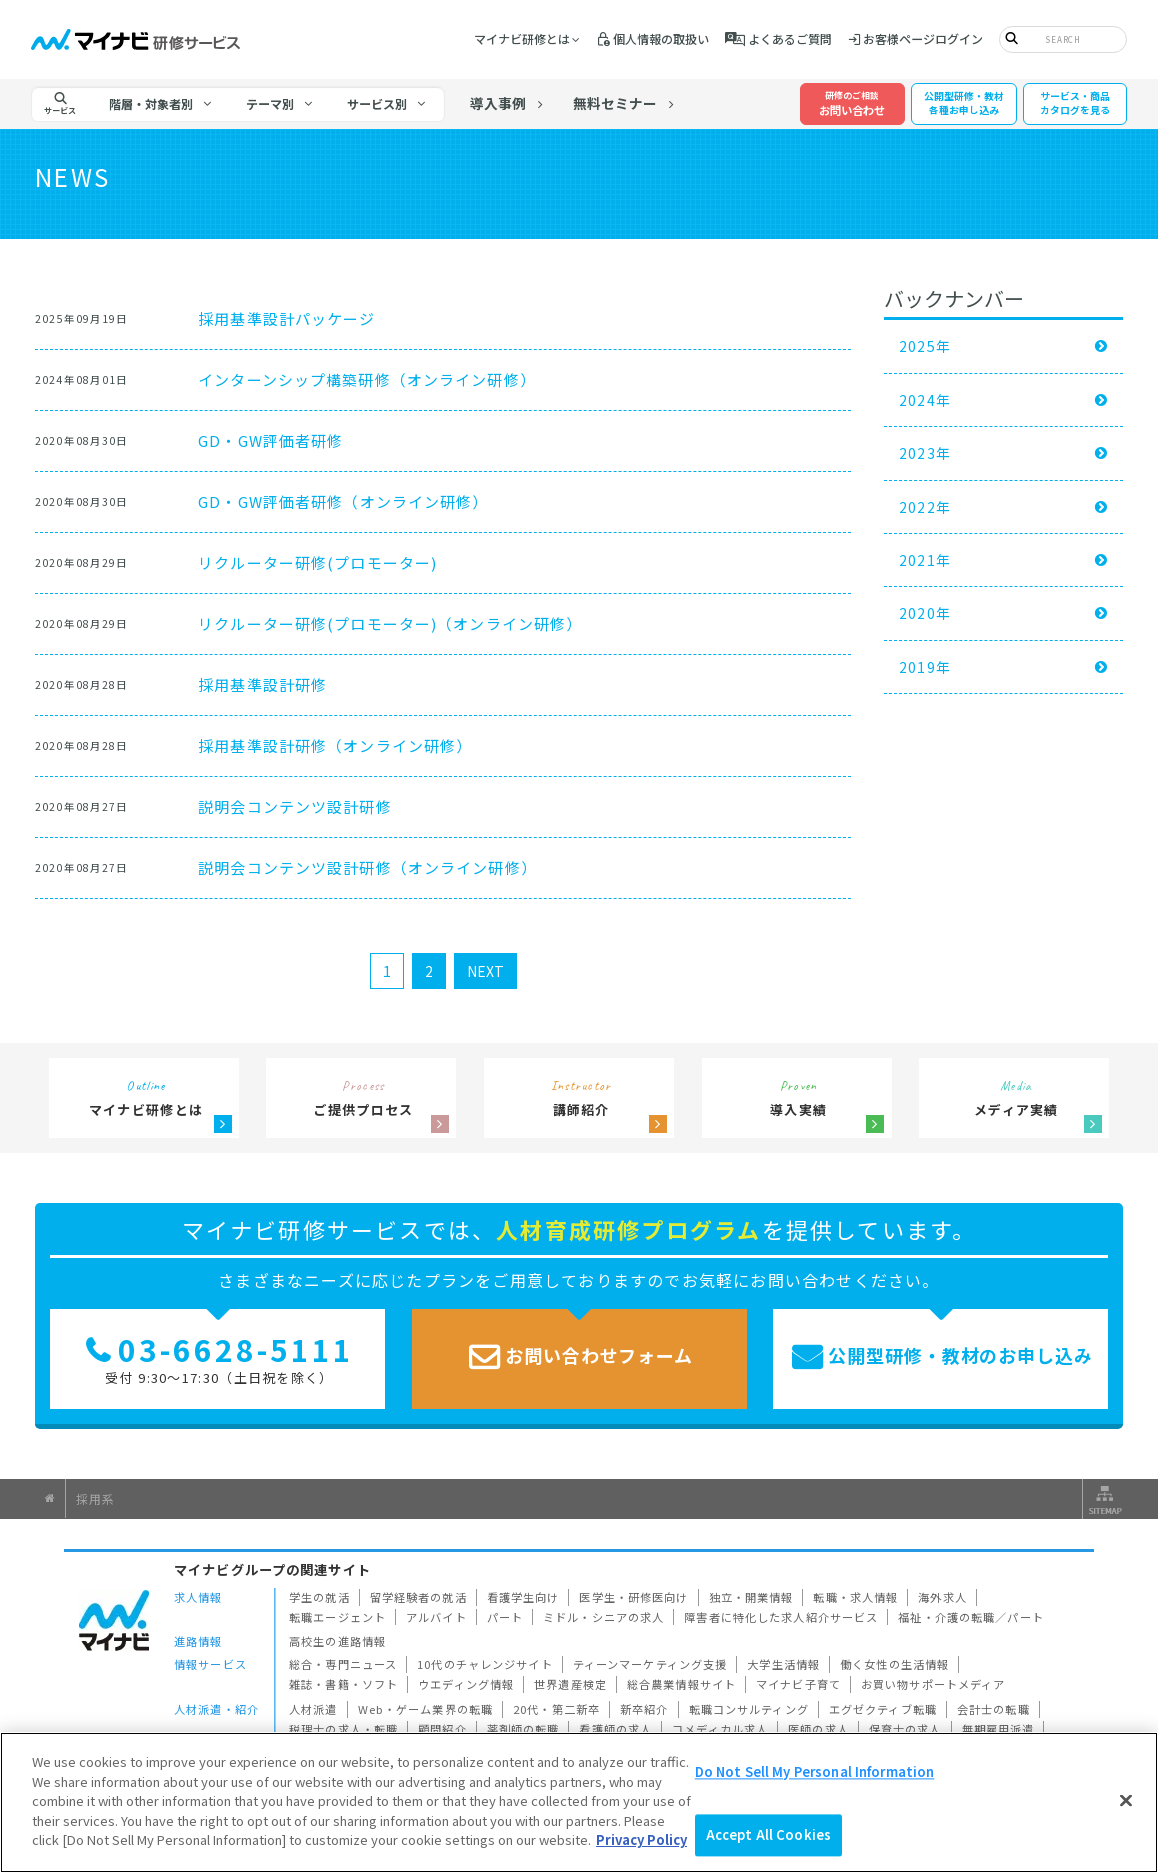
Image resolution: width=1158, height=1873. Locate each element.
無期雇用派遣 (998, 1729)
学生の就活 (319, 1597)
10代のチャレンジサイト (485, 1664)
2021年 (925, 560)
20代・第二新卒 (556, 1709)
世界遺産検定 (570, 1684)
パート (505, 1617)
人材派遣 (313, 1709)
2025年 (925, 346)
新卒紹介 (644, 1709)
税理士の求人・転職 (343, 1729)
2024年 (925, 400)
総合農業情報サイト (681, 1684)
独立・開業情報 (751, 1597)
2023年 (925, 453)
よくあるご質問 (790, 38)
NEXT (485, 971)
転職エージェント (337, 1617)
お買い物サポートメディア (933, 1684)
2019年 (925, 667)
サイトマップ (1103, 1499)
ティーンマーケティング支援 (650, 1664)
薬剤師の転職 (523, 1729)
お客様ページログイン (923, 38)
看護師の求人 (615, 1729)
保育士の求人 (905, 1729)
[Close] (1126, 1800)
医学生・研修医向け (633, 1597)
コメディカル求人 (720, 1729)
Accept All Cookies (768, 1835)
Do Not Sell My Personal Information (815, 1771)
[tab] (160, 104)
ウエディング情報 (466, 1684)
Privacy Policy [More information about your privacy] (641, 1839)
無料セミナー (615, 103)
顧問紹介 (442, 1729)
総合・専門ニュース (343, 1664)
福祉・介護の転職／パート (971, 1617)
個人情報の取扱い (661, 38)
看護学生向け (523, 1597)
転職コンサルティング (749, 1709)
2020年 (925, 613)
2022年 (925, 507)
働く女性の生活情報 (894, 1664)
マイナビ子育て (798, 1684)
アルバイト (436, 1617)
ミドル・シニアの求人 (603, 1617)
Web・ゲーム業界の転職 (426, 1709)
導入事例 (498, 103)
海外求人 (942, 1597)
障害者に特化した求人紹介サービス (781, 1617)
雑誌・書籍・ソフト (343, 1684)
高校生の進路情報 (337, 1641)
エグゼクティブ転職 (883, 1709)
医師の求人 (818, 1729)
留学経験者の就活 (418, 1597)
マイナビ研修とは (522, 38)
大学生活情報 (783, 1664)
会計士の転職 (993, 1709)
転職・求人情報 (855, 1597)
